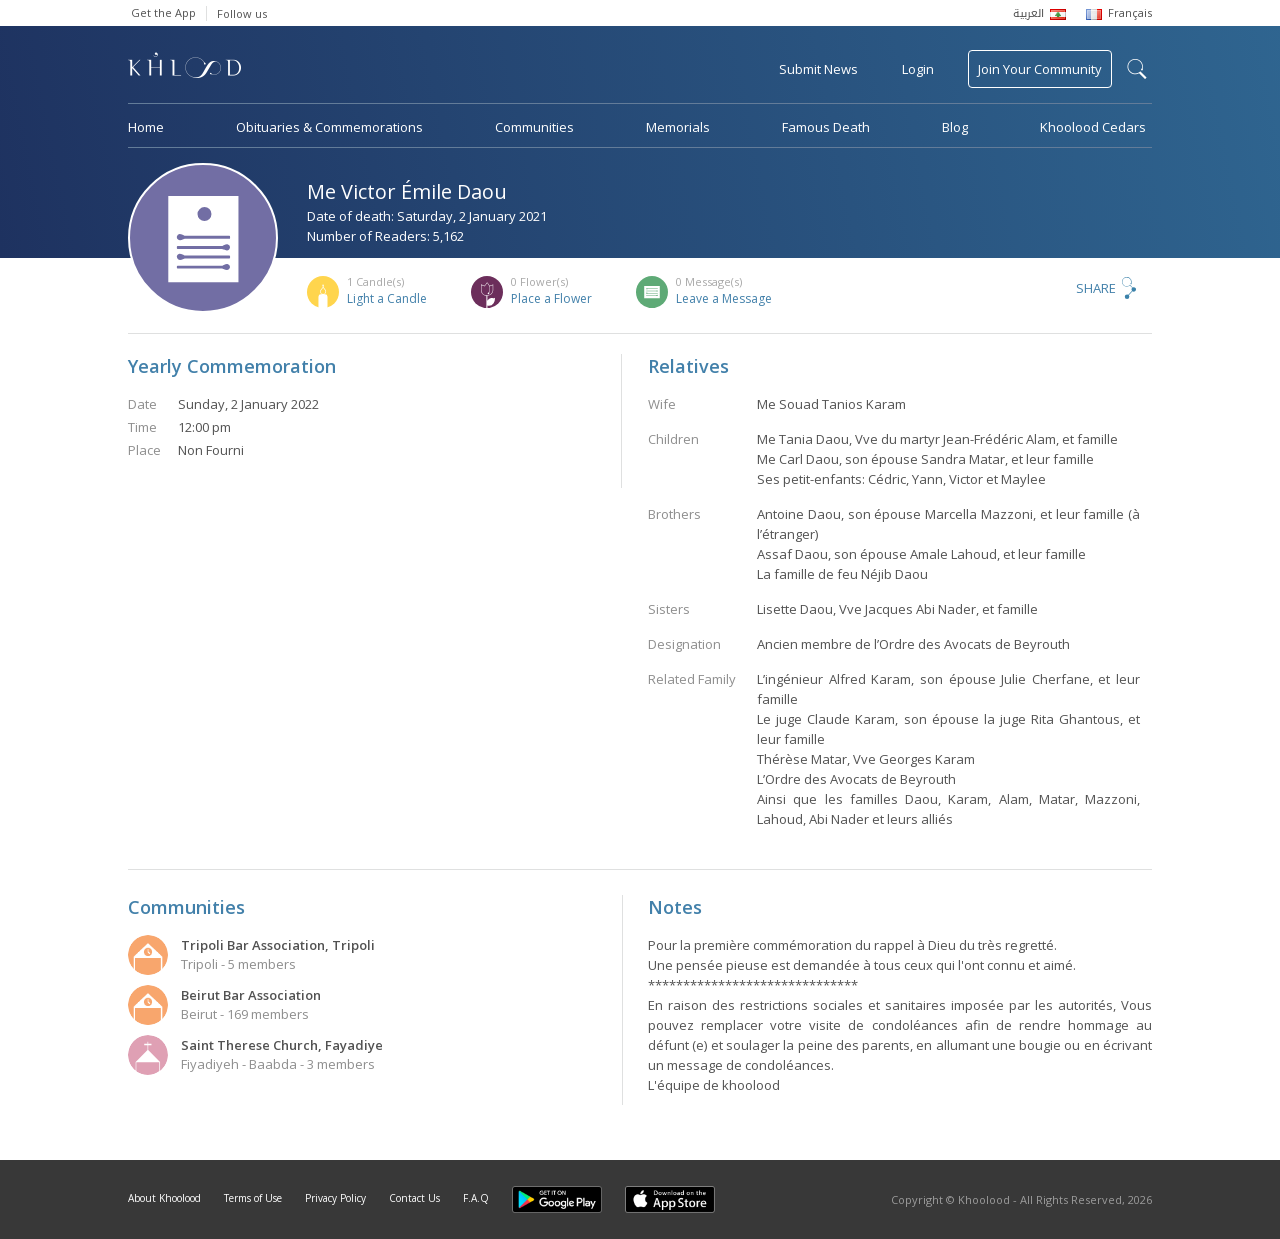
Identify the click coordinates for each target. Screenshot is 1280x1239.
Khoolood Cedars (1093, 127)
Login (918, 69)
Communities (534, 127)
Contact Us (414, 1198)
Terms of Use (253, 1198)
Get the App (163, 12)
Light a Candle (387, 298)
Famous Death (826, 127)
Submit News (818, 69)
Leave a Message (724, 298)
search (1137, 69)
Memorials (678, 127)
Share (1096, 288)
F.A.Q (476, 1198)
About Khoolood (164, 1198)
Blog (955, 127)
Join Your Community (1040, 69)
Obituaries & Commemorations (329, 127)
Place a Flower (551, 298)
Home (146, 127)
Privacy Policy (335, 1198)
